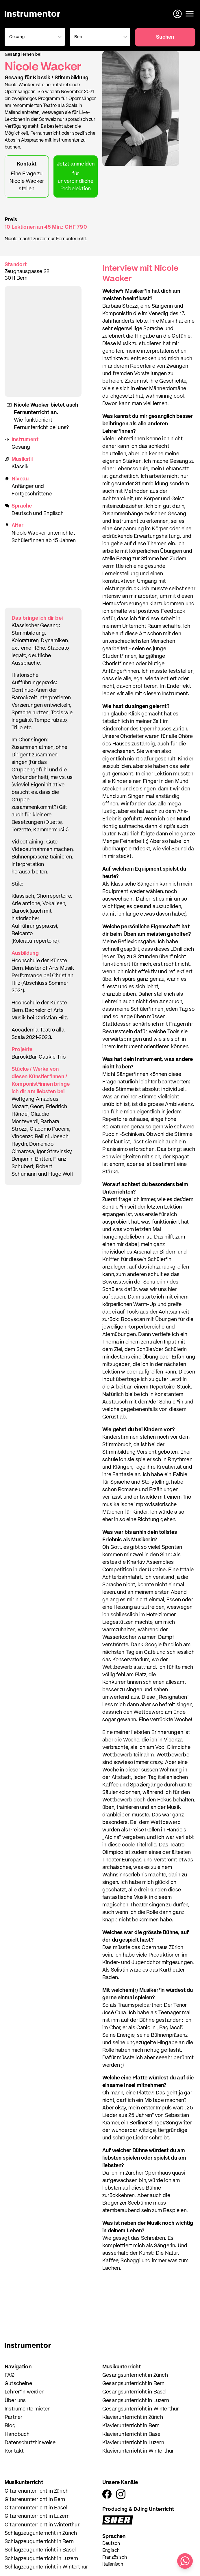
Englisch (111, 2550)
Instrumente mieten (28, 2409)
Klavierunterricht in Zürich (132, 2417)
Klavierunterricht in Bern (131, 2425)
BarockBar (24, 1057)
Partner (13, 2417)
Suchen (165, 37)
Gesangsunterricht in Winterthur (140, 2409)
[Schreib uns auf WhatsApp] (185, 2561)
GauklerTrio (52, 1057)
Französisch (114, 2557)
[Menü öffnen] (189, 14)
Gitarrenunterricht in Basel (36, 2508)
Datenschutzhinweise (30, 2442)
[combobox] (33, 37)
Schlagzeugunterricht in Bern (39, 2541)
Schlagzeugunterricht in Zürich (41, 2533)
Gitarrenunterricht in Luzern (37, 2516)
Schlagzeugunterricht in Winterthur (46, 2567)
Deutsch (111, 2543)
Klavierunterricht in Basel (132, 2434)
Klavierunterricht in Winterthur (138, 2451)
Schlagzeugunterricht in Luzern (41, 2558)
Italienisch (112, 2564)
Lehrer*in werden (25, 2392)
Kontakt (14, 2451)
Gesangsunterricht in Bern (133, 2383)
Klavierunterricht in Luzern (133, 2442)
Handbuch (17, 2434)
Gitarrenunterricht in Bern (35, 2499)
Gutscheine (18, 2383)
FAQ (10, 2375)
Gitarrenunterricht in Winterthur (42, 2525)
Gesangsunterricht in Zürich (135, 2375)
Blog (10, 2425)
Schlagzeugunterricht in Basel (40, 2550)
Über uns (15, 2400)
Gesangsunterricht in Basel (134, 2392)
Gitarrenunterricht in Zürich (36, 2491)
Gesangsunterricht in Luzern (135, 2400)
